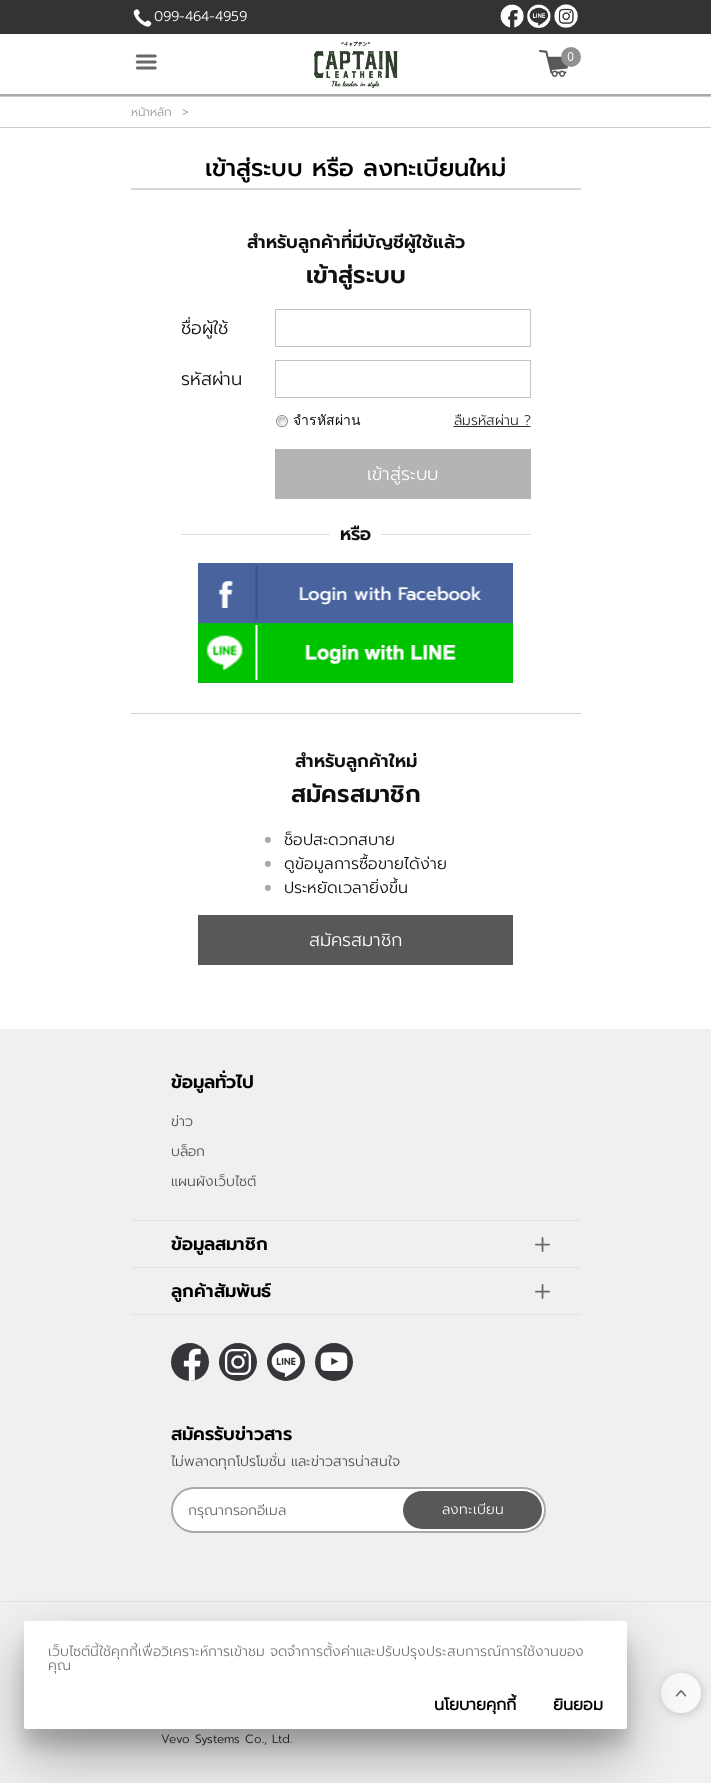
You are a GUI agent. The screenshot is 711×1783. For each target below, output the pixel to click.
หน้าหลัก (151, 112)
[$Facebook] (512, 16)
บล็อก (188, 1151)
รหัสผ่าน (211, 379)
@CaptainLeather (539, 16)
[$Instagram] (566, 16)
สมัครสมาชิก (355, 940)
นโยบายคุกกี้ (475, 1705)
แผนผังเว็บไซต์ (213, 1181)
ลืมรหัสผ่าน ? (492, 420)
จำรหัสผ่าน (327, 420)
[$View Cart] (557, 63)
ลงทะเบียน (473, 1509)
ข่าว (182, 1121)
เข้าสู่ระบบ (402, 474)
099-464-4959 (200, 16)
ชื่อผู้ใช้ (204, 328)
